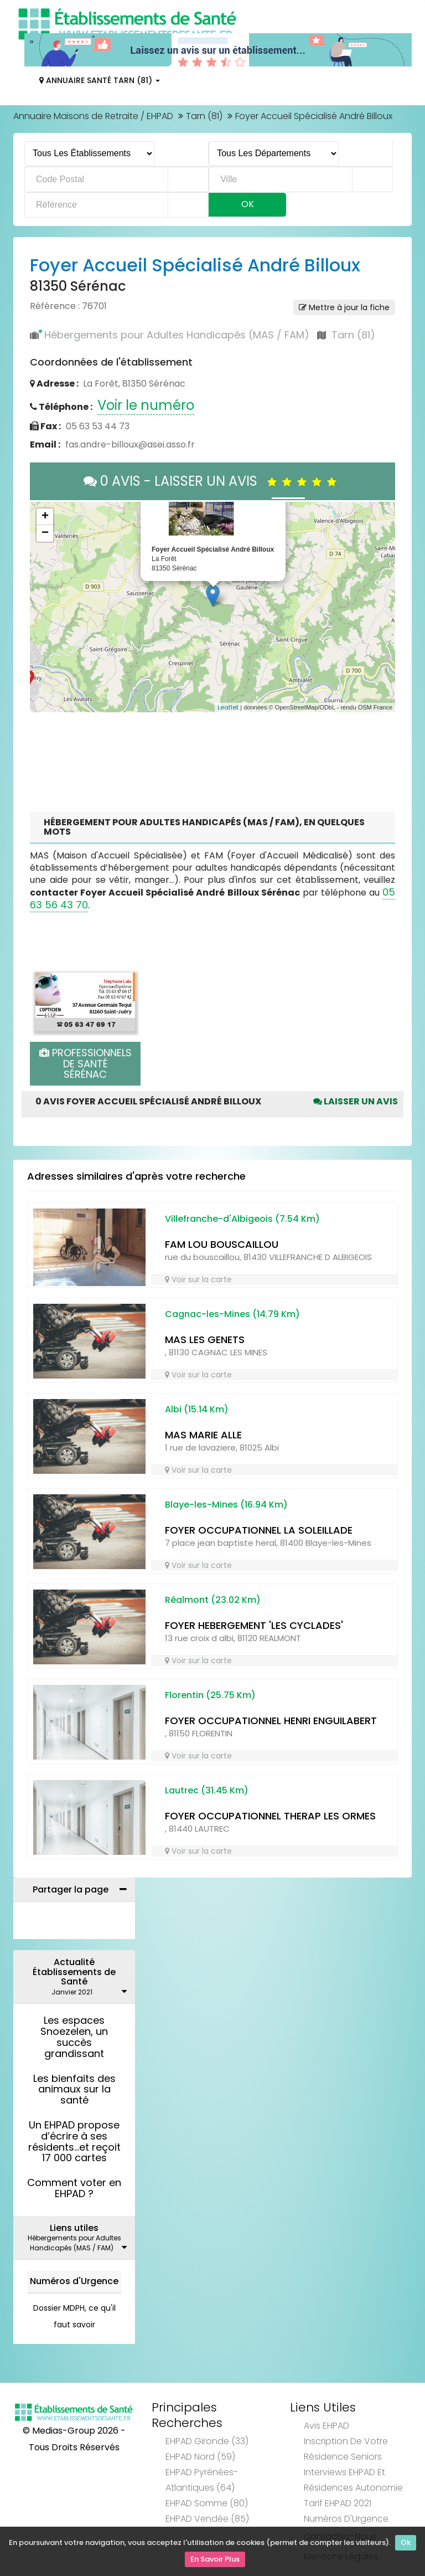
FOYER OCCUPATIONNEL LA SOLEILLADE (259, 1530)
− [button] (45, 533)
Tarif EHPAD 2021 (337, 2503)
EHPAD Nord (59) (200, 2456)
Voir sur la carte (198, 1279)
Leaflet (228, 707)
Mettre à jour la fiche (344, 307)
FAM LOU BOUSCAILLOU (221, 1244)
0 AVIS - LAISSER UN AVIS (213, 481)
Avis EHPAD (326, 2425)
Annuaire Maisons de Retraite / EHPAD (93, 116)
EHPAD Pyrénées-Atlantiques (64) (201, 2480)
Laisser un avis (355, 1101)
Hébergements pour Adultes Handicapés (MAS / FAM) (176, 335)
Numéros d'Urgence (74, 2281)
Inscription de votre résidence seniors (346, 2449)
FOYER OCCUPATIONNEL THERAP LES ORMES (270, 1816)
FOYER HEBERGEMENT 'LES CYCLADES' (254, 1625)
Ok (406, 2544)
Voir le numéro (145, 405)
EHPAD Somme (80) (206, 2503)
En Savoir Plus (215, 2559)
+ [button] (45, 516)
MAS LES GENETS (205, 1339)
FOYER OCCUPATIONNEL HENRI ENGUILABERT (271, 1720)
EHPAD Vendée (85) (207, 2518)
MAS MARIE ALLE (203, 1435)
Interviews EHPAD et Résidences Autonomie (353, 2480)
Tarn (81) (204, 116)
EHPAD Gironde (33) (206, 2441)
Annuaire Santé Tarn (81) (99, 80)
